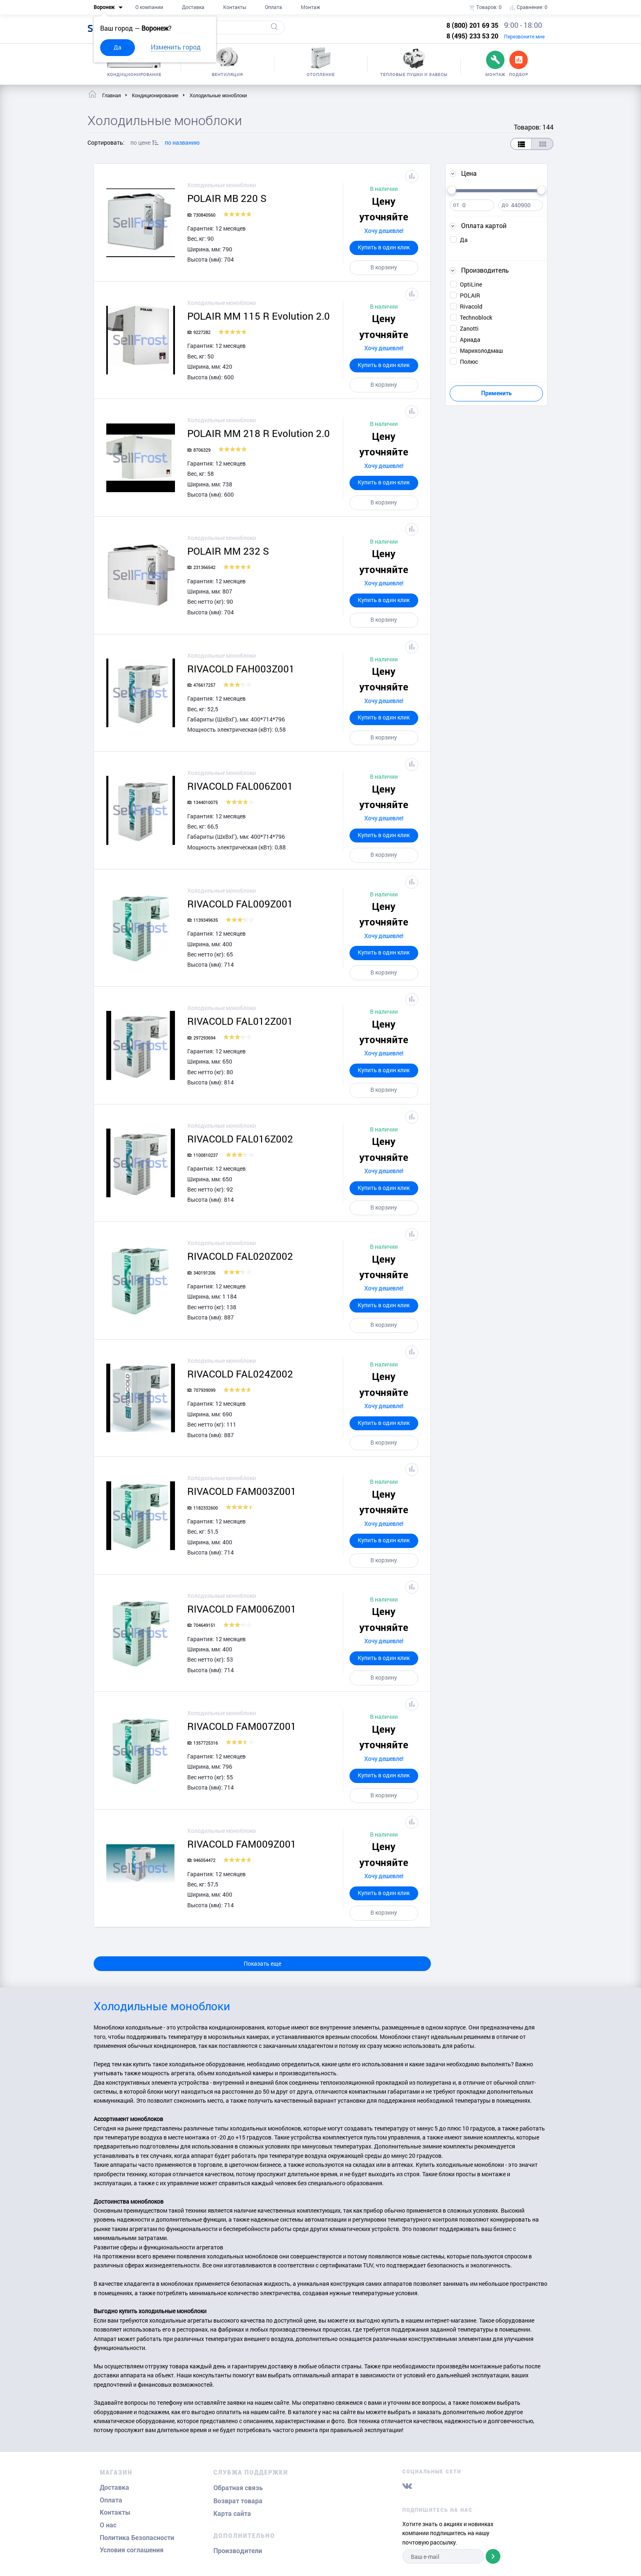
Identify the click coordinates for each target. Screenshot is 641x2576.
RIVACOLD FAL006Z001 (240, 786)
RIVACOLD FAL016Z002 (240, 1138)
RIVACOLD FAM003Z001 (241, 1491)
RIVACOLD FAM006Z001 (241, 1608)
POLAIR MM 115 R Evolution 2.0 (258, 316)
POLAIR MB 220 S (227, 198)
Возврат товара (237, 2501)
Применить (496, 393)
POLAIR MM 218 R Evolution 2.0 (258, 433)
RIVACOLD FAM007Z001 (241, 1726)
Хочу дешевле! (383, 231)
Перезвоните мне (524, 36)
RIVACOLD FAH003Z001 (241, 668)
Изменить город (176, 47)
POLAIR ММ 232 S (228, 551)
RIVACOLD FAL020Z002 (240, 1256)
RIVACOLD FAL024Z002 (240, 1373)
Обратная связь (238, 2488)
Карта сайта (232, 2514)
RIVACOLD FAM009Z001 (241, 1843)
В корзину (383, 267)
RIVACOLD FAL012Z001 (240, 1021)
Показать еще (262, 1963)
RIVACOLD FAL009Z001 (240, 903)
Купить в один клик (384, 247)
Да (117, 47)
